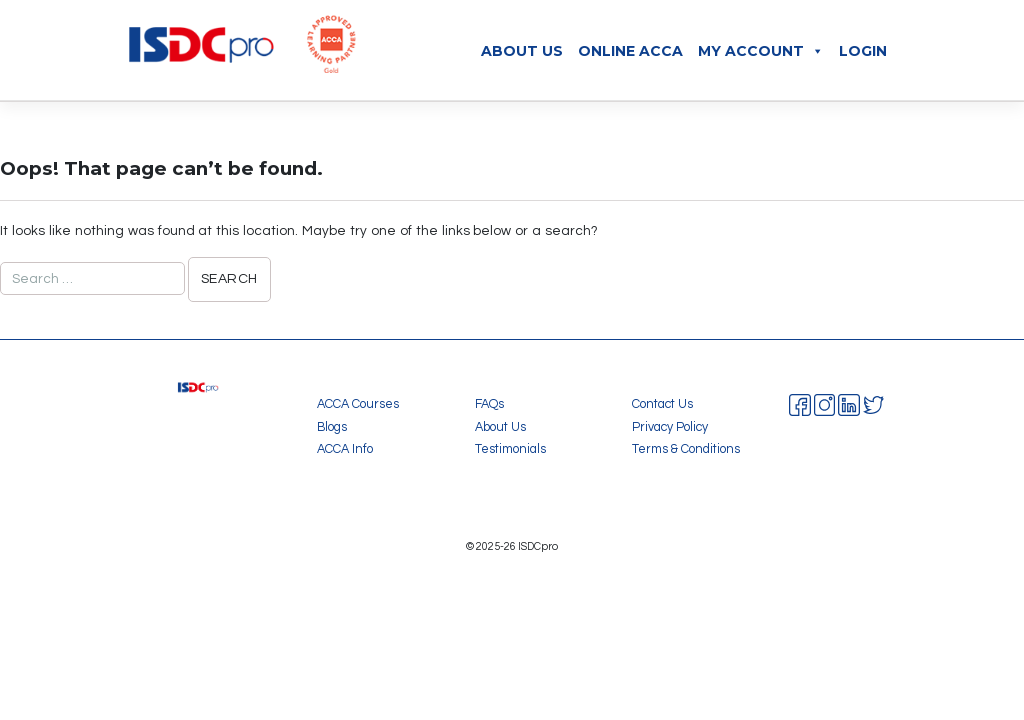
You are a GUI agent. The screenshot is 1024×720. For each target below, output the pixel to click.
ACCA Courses (358, 404)
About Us (522, 51)
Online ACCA (630, 51)
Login (863, 51)
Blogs (332, 427)
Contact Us (662, 404)
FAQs (489, 404)
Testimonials (510, 449)
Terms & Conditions (686, 449)
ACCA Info (345, 449)
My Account (761, 51)
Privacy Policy (670, 427)
